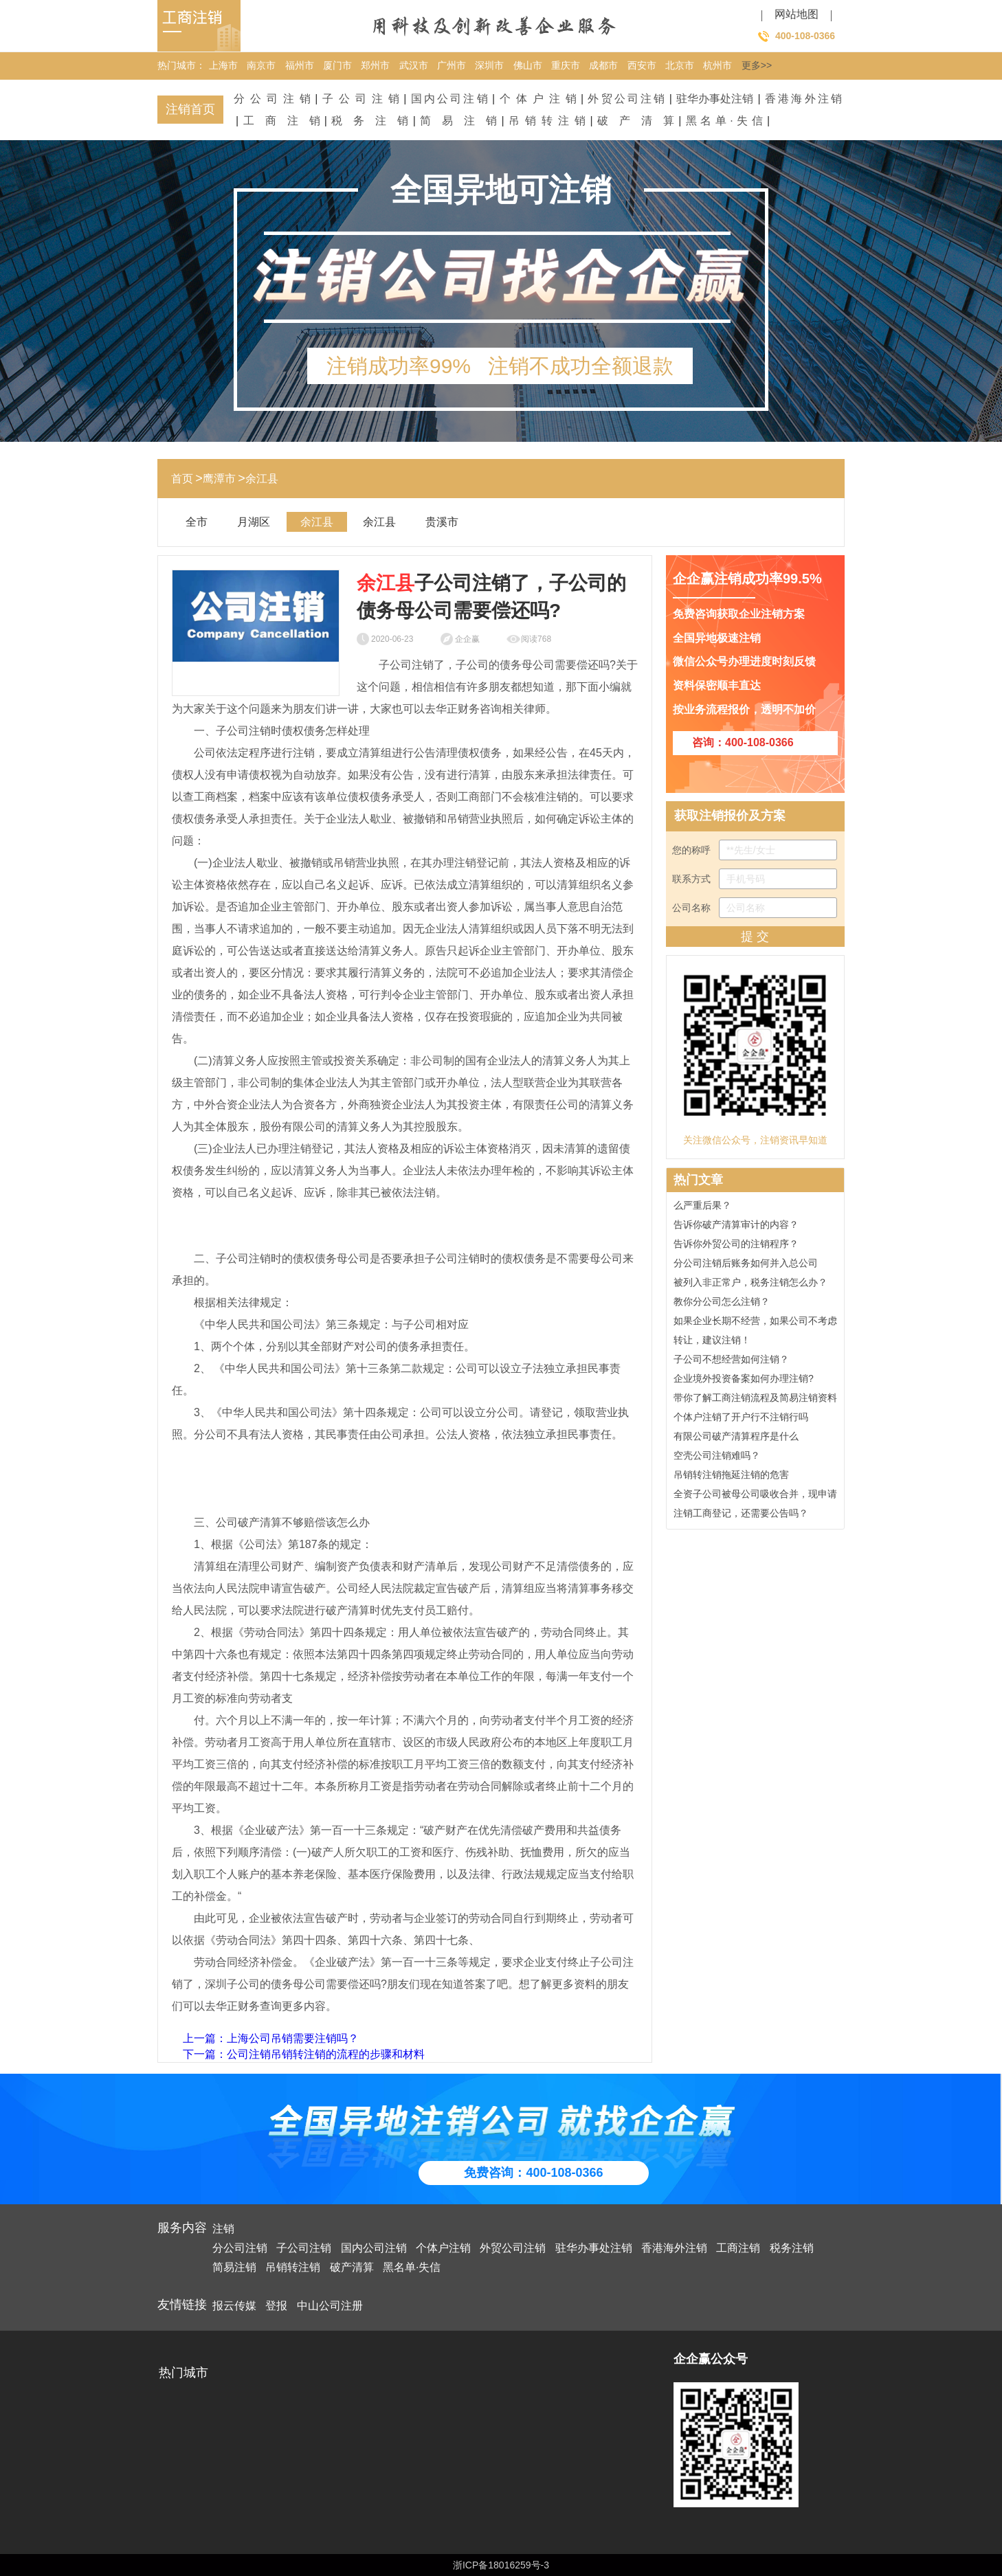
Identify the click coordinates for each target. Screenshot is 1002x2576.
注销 (223, 2229)
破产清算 (635, 120)
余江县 (261, 478)
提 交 (755, 936)
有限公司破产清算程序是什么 (736, 1438)
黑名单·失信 (724, 120)
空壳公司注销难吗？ (716, 1457)
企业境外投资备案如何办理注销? (743, 1380)
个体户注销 (538, 98)
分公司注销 (272, 98)
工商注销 (281, 120)
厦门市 (337, 65)
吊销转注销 (547, 120)
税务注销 (369, 120)
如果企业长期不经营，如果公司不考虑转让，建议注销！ (755, 1332)
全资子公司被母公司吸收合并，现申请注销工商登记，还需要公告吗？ (755, 1505)
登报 (276, 2305)
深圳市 (489, 65)
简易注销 (458, 120)
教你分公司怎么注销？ (721, 1303)
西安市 (641, 65)
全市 (197, 522)
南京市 (261, 65)
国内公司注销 (449, 98)
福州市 (299, 65)
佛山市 (527, 65)
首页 (182, 478)
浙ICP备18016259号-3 (501, 2565)
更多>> (757, 65)
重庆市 (565, 65)
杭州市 (717, 65)
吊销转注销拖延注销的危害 (731, 1476)
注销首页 (190, 109)
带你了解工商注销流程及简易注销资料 (755, 1399)
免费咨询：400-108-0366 (533, 2173)
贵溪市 (441, 522)
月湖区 (253, 522)
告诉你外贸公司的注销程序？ (736, 1245)
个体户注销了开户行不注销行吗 (740, 1418)
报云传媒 (234, 2305)
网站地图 (797, 14)
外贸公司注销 (626, 98)
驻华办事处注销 (714, 98)
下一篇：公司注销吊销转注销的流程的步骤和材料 (304, 2054)
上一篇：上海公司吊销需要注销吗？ (271, 2038)
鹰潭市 (219, 478)
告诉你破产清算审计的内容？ (736, 1226)
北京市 (679, 65)
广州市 (451, 65)
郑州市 (375, 65)
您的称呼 (754, 850)
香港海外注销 (803, 98)
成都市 (603, 65)
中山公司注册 (330, 2305)
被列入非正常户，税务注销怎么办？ (750, 1284)
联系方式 (754, 879)
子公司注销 (360, 98)
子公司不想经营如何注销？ (731, 1361)
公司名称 (754, 907)
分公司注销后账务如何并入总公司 (745, 1264)
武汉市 (413, 65)
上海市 (223, 65)
